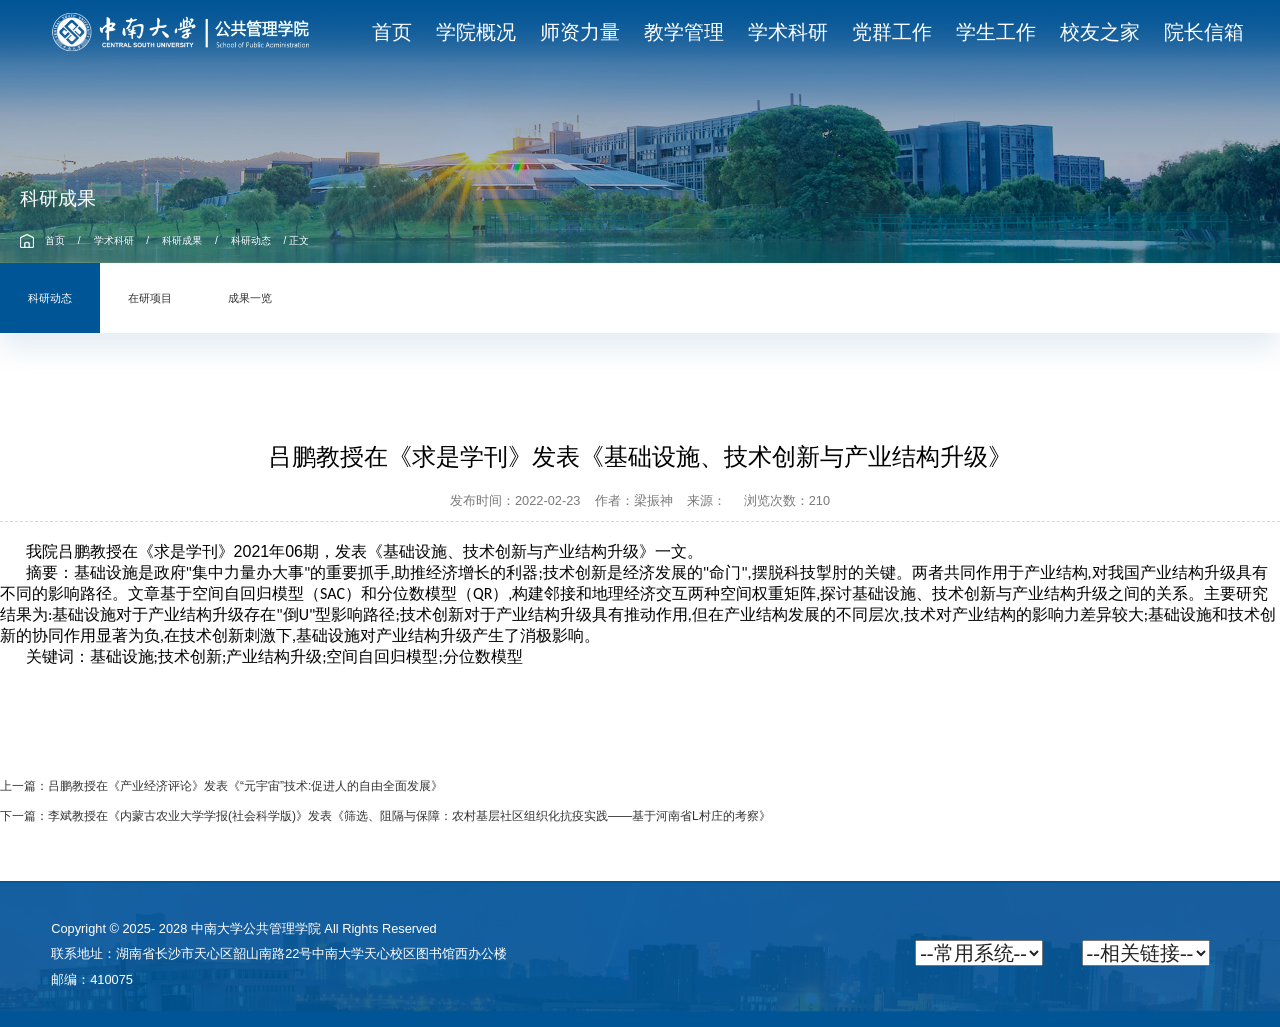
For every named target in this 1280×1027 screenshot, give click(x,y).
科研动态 (251, 240)
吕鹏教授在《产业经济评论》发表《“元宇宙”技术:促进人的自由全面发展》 (245, 786)
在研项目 (150, 298)
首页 (55, 240)
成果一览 (250, 298)
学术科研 (114, 240)
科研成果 (182, 240)
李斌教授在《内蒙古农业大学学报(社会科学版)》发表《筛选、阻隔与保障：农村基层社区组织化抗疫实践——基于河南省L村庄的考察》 (409, 816)
